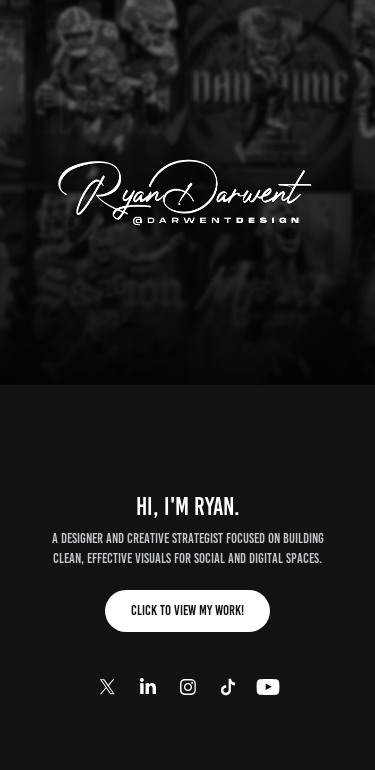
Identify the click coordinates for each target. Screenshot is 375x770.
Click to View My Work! (187, 610)
